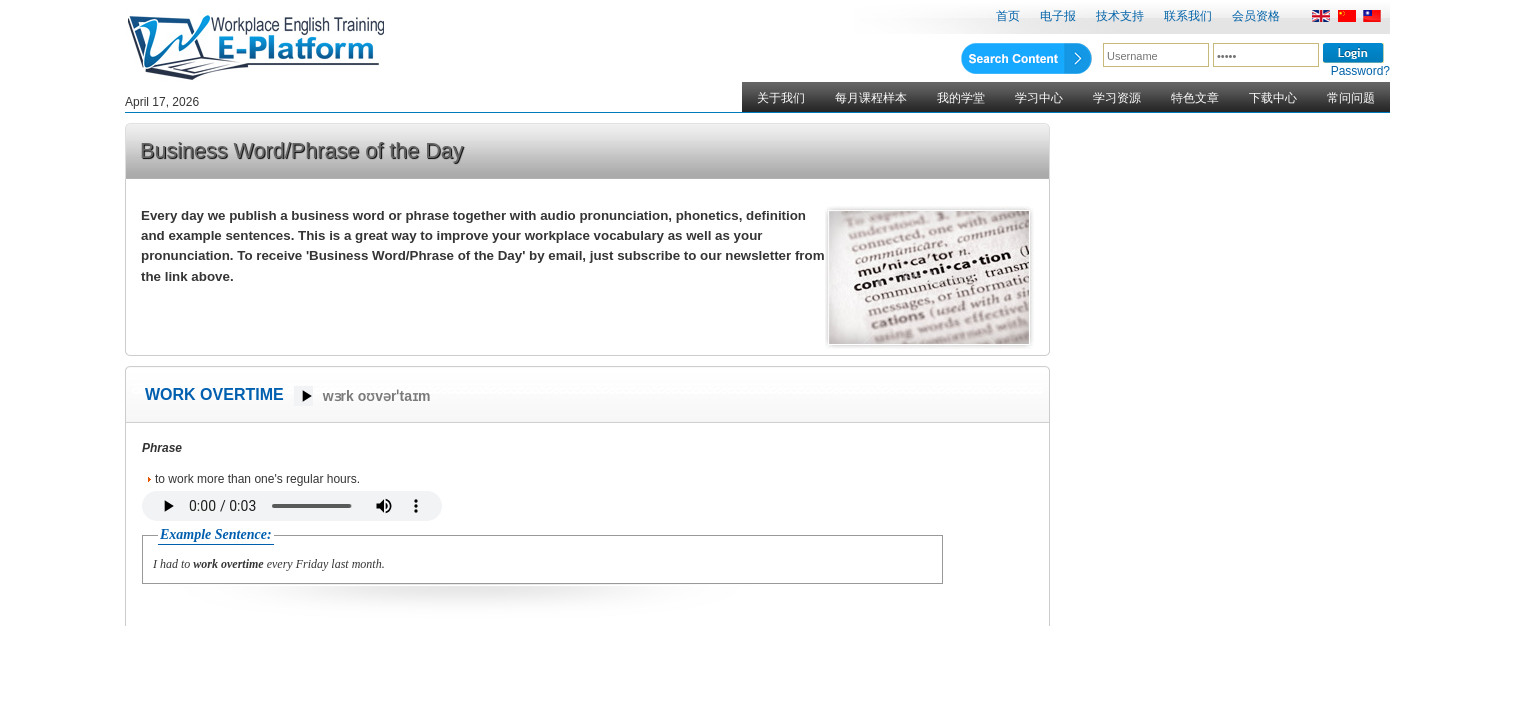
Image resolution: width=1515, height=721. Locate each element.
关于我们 (781, 98)
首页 (1008, 16)
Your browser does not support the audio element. (292, 506)
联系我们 (1188, 16)
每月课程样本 (871, 98)
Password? (1360, 71)
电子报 (1058, 16)
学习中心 (1039, 98)
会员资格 (1256, 16)
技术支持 (1120, 16)
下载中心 (1273, 98)
